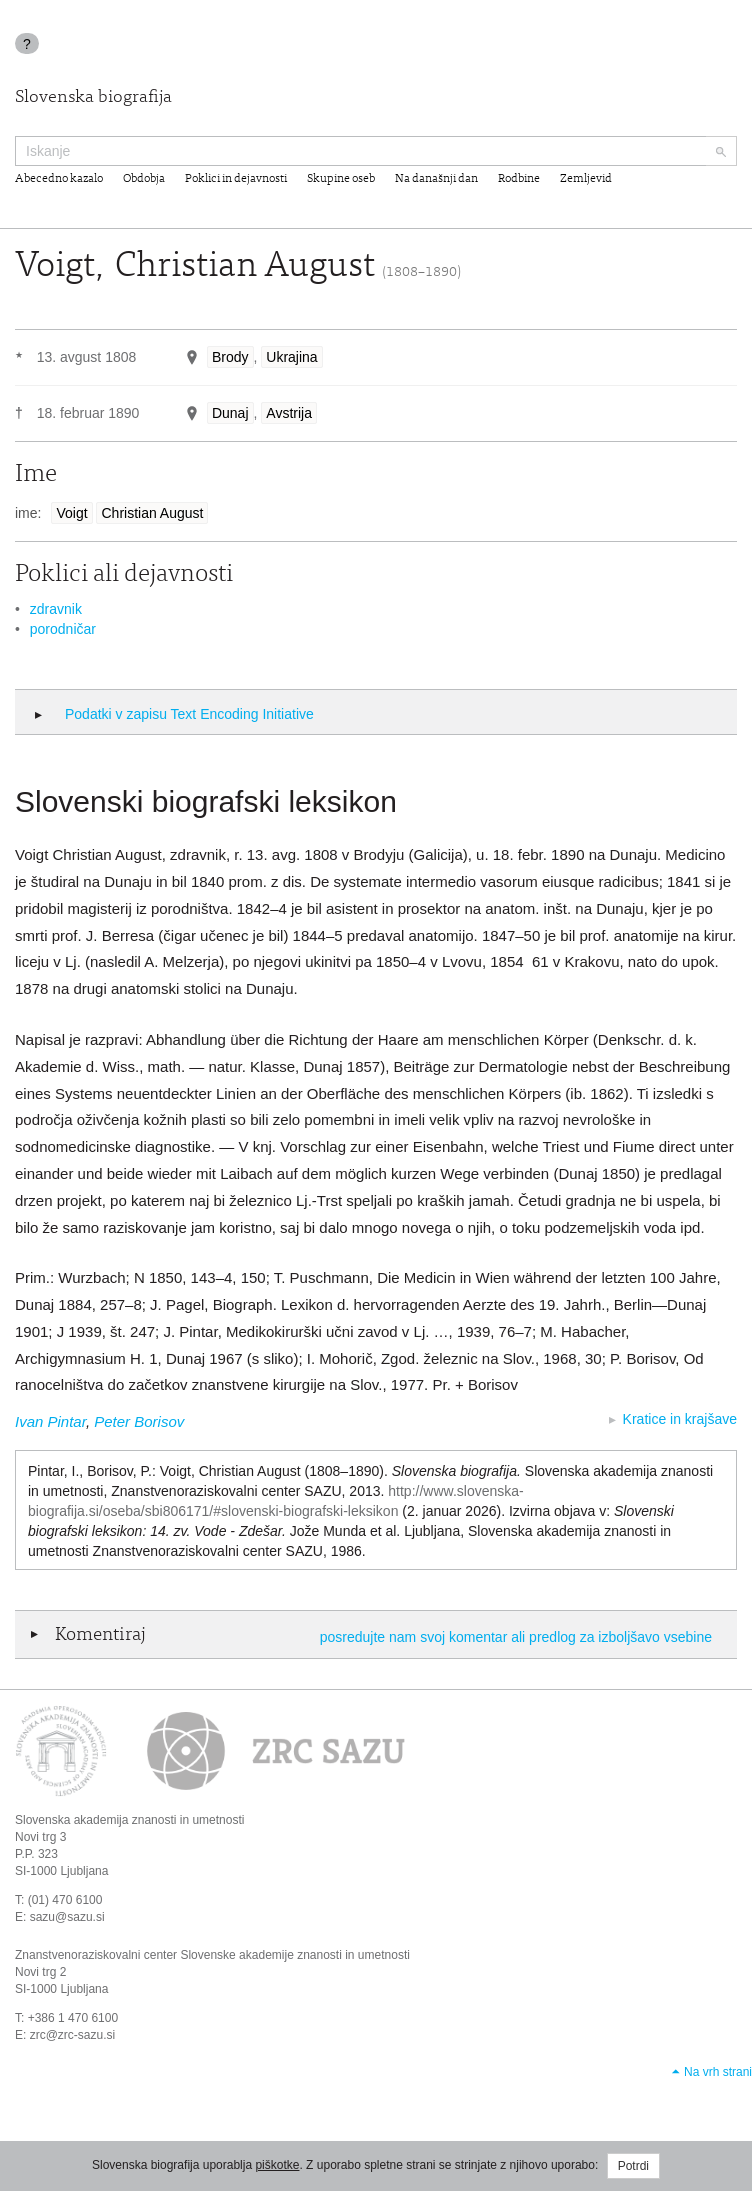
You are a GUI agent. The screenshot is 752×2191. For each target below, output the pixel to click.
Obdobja (144, 179)
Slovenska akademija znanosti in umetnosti (129, 1820)
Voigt (71, 513)
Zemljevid (586, 179)
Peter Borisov (139, 1421)
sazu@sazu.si (67, 1917)
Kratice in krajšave (680, 1419)
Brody (230, 357)
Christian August (152, 513)
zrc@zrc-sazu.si (73, 2035)
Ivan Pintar (50, 1421)
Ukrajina (291, 357)
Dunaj (230, 413)
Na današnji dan (436, 179)
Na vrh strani (718, 2072)
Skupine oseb (341, 179)
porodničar (63, 629)
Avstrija (289, 413)
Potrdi (633, 2166)
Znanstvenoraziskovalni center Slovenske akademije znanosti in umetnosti (212, 1955)
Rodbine (519, 179)
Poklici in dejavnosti (236, 179)
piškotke (277, 2165)
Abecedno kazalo (59, 179)
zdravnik (56, 609)
